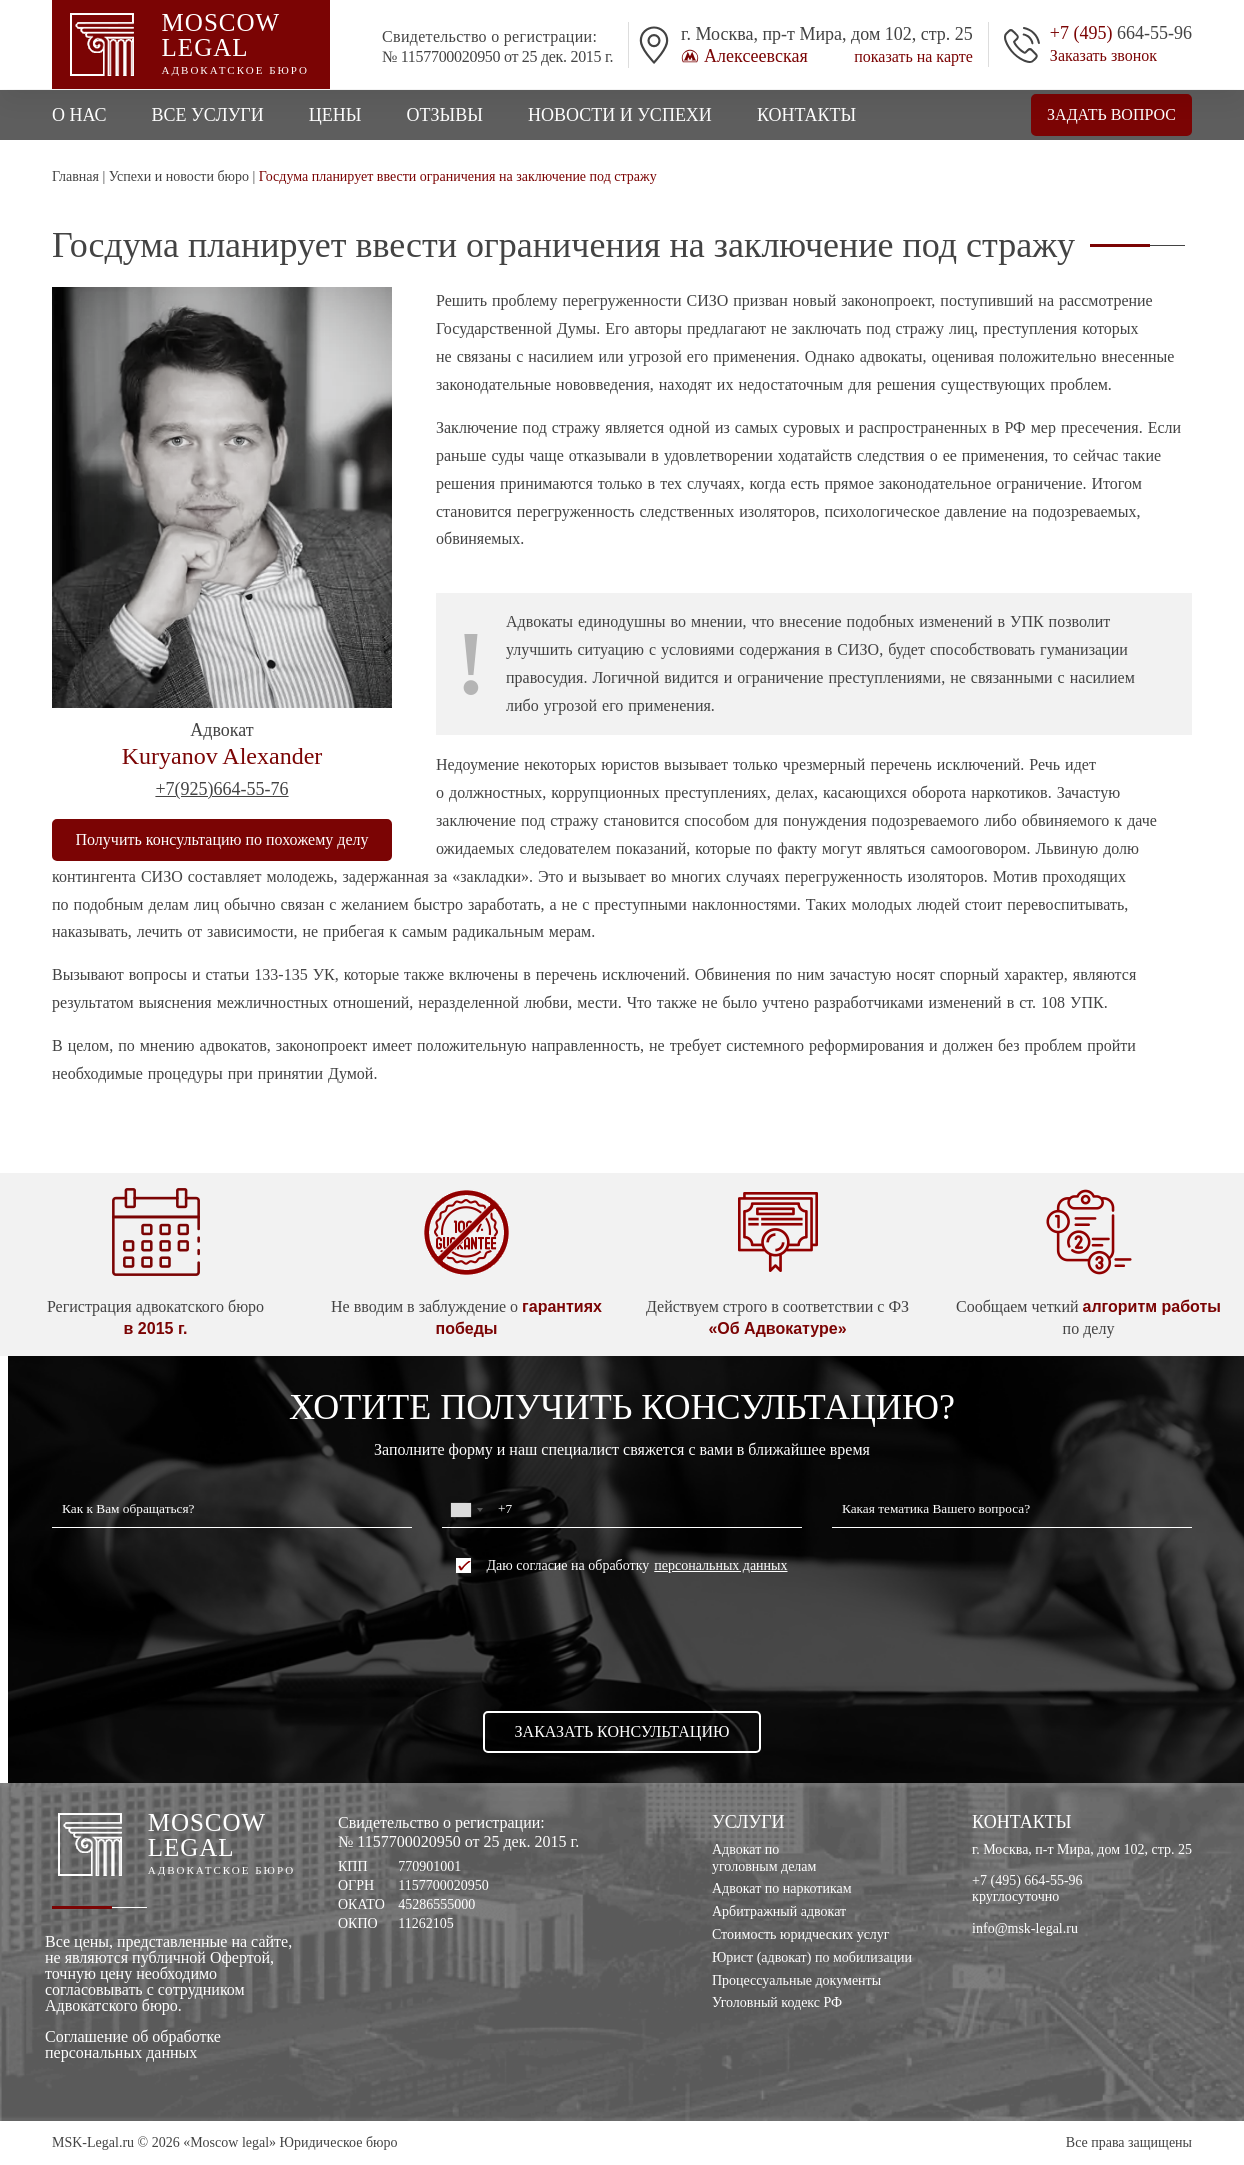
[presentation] (622, 1642)
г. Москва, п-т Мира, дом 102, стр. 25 (1082, 1849)
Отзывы (444, 115)
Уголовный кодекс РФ (777, 2002)
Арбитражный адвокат (779, 1911)
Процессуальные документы (796, 1980)
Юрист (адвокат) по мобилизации (812, 1957)
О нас (79, 115)
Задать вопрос (1111, 114)
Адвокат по (812, 1859)
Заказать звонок (1103, 56)
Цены (335, 115)
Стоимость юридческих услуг (801, 1934)
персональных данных (720, 1566)
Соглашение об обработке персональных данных (133, 2045)
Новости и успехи (620, 115)
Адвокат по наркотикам (782, 1888)
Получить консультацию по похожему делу (222, 839)
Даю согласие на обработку (621, 1565)
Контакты (806, 115)
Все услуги (208, 115)
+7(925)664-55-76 (221, 789)
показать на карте (913, 57)
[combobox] (466, 1509)
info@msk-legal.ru (1025, 1928)
